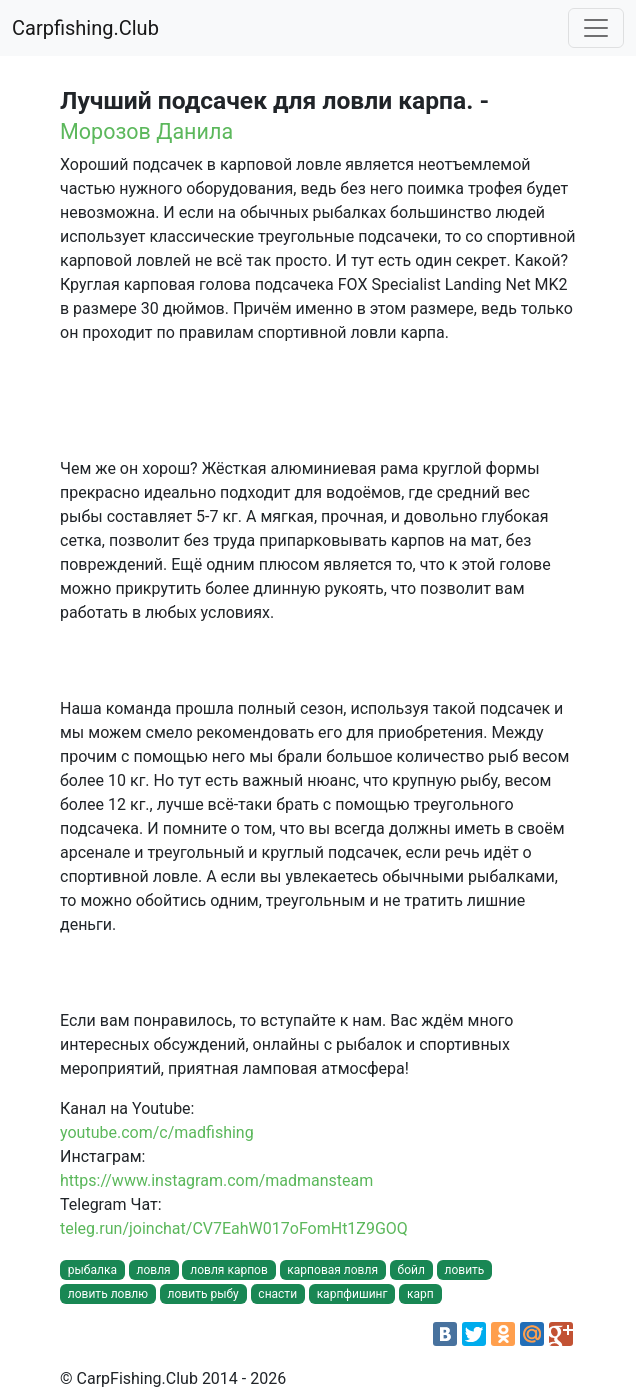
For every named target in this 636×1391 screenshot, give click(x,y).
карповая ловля (332, 1270)
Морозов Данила (146, 131)
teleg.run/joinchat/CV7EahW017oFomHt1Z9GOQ (234, 1228)
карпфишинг (352, 1294)
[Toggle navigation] (596, 28)
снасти (277, 1294)
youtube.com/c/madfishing (157, 1132)
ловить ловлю (108, 1294)
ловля (154, 1270)
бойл (411, 1270)
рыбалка (92, 1270)
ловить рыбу (203, 1294)
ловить (464, 1270)
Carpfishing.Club (85, 28)
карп (420, 1294)
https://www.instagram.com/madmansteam (216, 1180)
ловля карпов (229, 1270)
